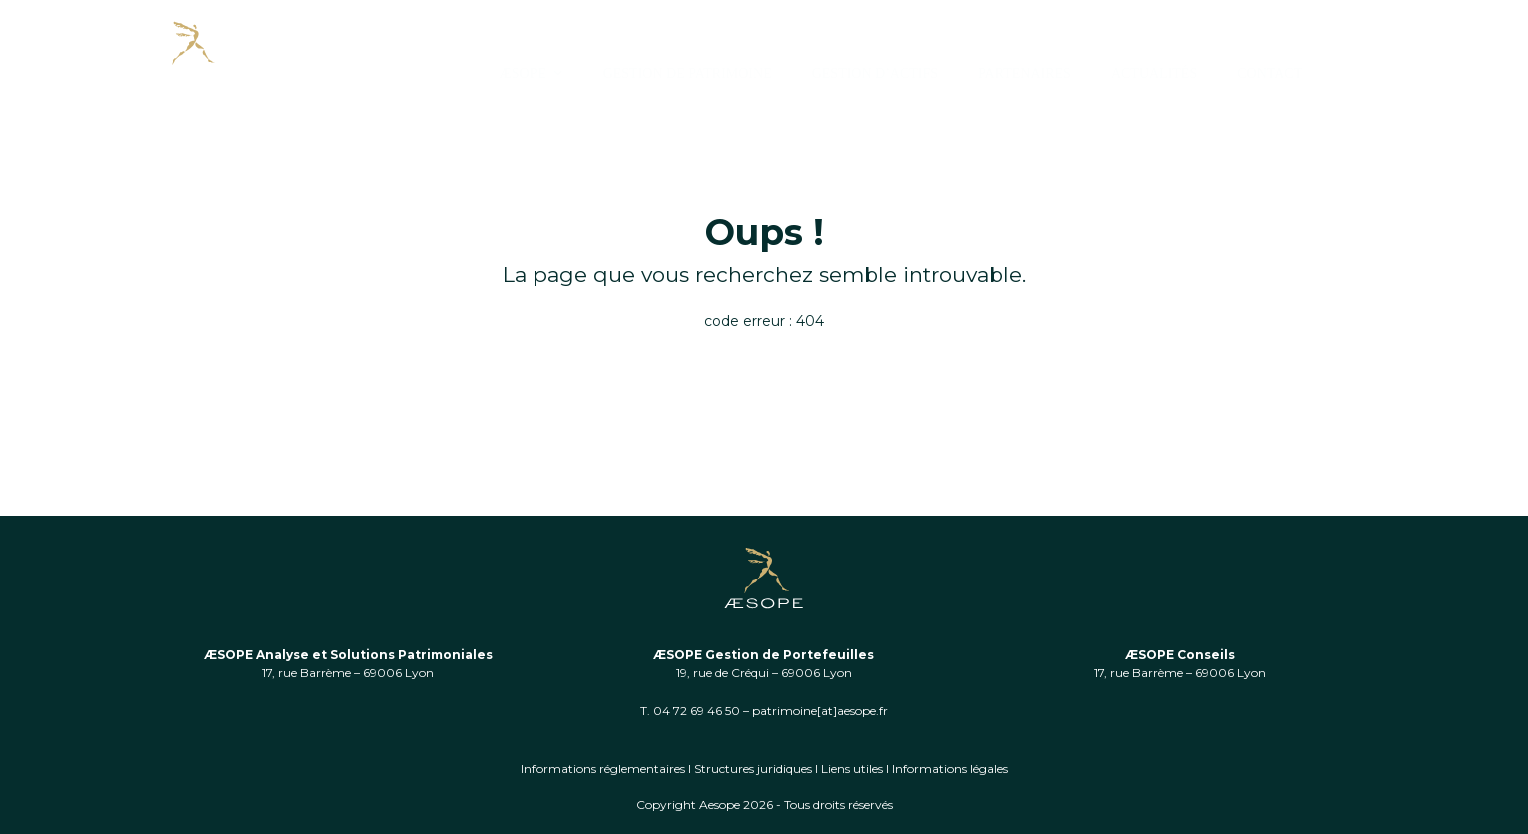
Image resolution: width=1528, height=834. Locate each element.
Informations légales (950, 768)
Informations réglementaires (603, 768)
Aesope (719, 804)
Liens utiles (852, 768)
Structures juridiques (753, 768)
